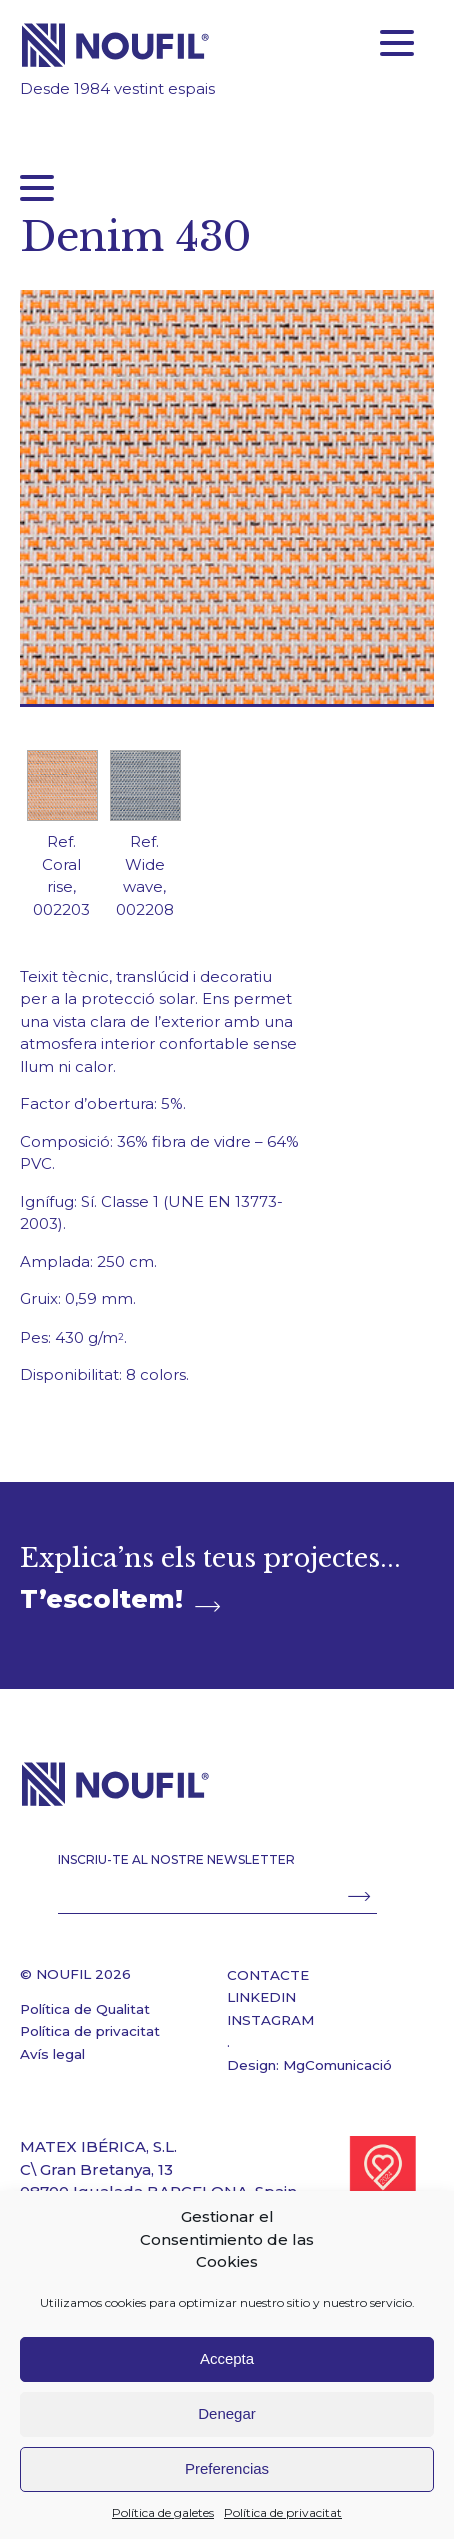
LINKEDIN (261, 1997)
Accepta (227, 2358)
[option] (61, 843)
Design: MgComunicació (309, 2065)
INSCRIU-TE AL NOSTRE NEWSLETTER (176, 1859)
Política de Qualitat (85, 2009)
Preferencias (227, 2468)
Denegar (227, 2413)
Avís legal (52, 2054)
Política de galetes (163, 2512)
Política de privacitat (283, 2512)
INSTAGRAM (270, 2020)
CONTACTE (268, 1975)
